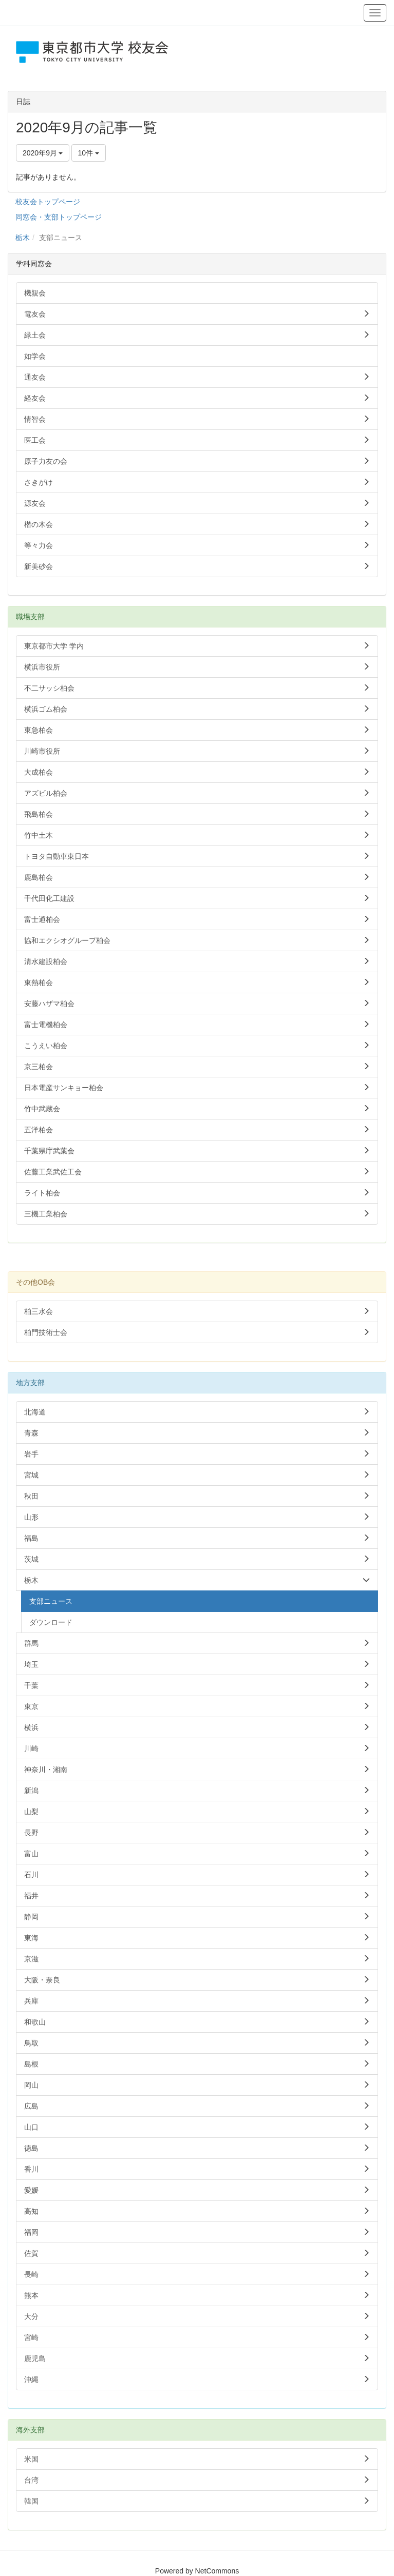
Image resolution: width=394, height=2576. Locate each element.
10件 (88, 153)
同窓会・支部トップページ (58, 217)
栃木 (22, 237)
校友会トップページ (47, 202)
